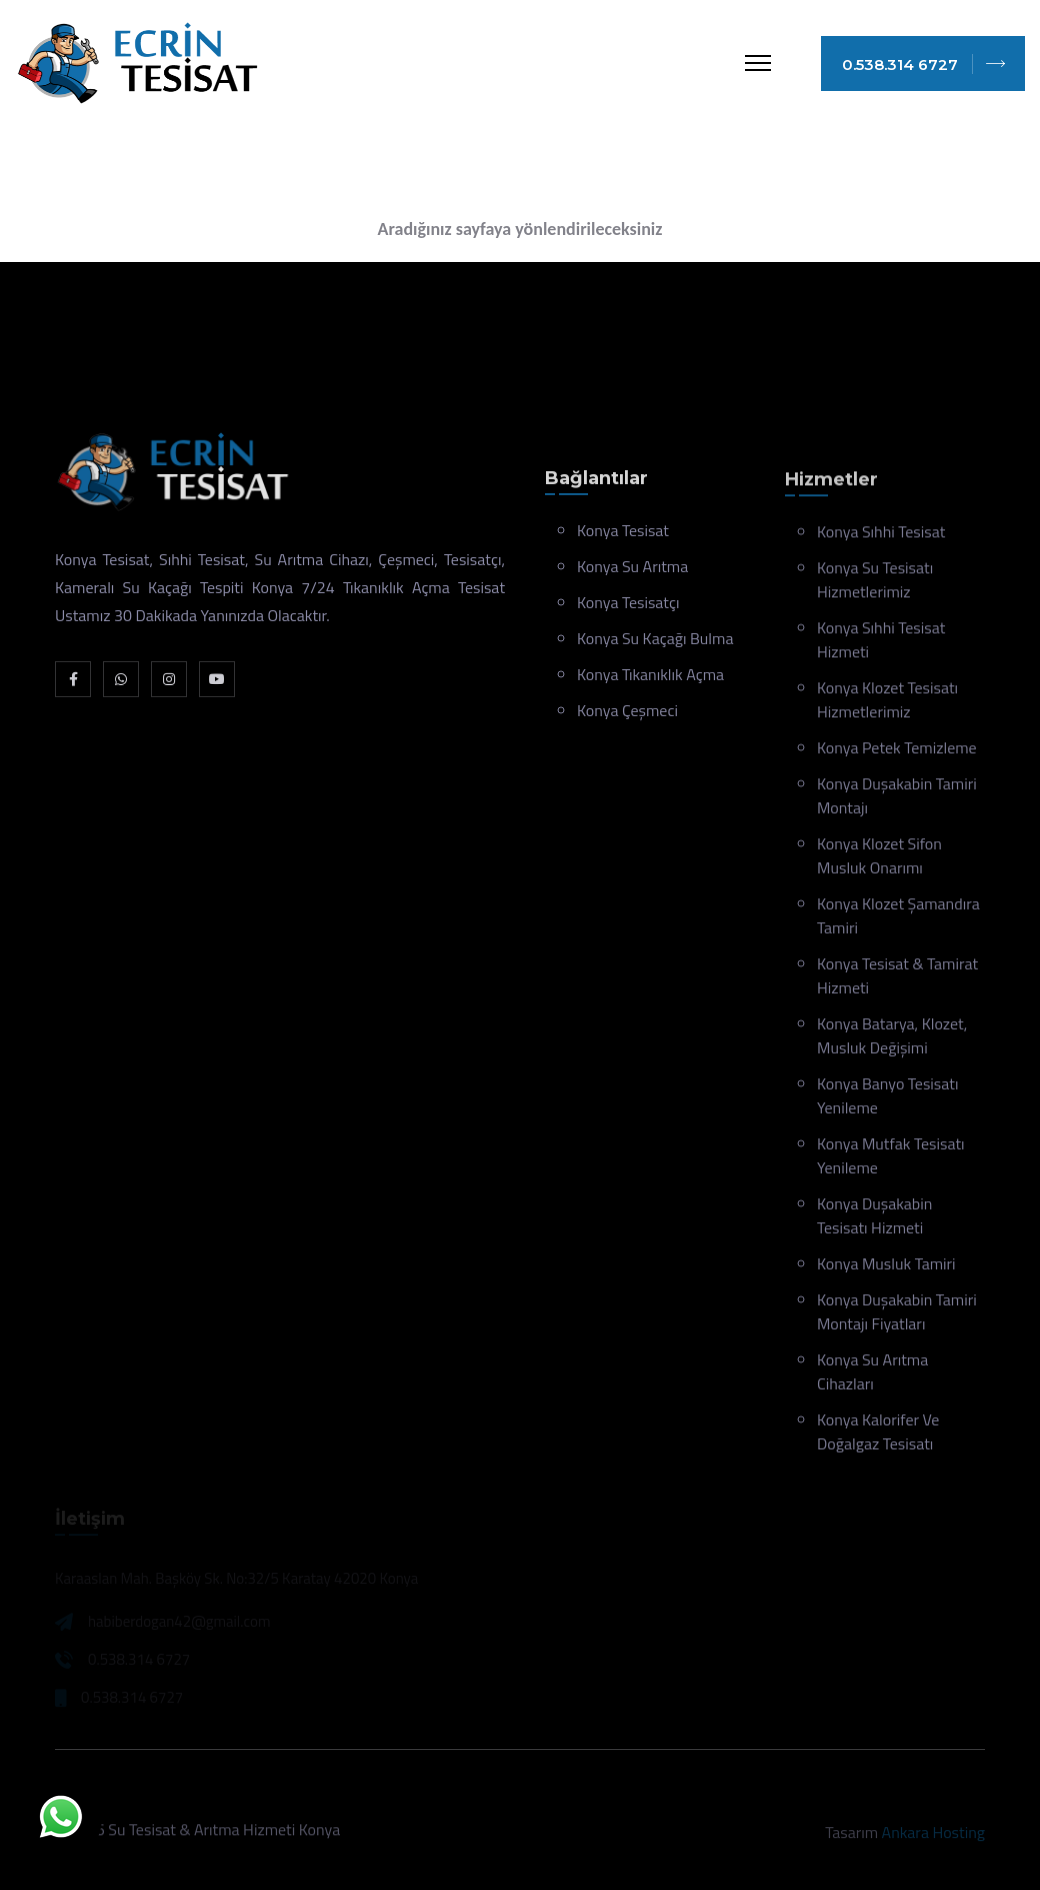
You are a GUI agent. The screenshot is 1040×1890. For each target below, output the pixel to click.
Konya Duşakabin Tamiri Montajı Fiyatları (897, 1315)
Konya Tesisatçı (628, 605)
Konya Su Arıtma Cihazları (872, 1375)
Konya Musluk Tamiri (886, 1267)
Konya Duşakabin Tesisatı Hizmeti (874, 1219)
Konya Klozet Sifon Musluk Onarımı (879, 859)
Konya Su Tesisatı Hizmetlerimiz (875, 583)
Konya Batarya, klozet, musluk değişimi (892, 1039)
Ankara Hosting (933, 1837)
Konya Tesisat (623, 533)
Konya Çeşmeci (627, 713)
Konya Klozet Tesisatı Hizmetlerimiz (887, 703)
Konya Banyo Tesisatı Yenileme (887, 1099)
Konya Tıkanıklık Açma (650, 677)
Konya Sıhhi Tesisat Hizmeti (881, 643)
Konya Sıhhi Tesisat (881, 535)
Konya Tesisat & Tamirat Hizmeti (897, 979)
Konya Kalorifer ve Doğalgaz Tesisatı (878, 1435)
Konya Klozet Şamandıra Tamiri (898, 919)
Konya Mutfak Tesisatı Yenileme (891, 1159)
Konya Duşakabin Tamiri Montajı (897, 799)
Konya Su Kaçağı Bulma (655, 641)
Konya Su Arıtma (632, 569)
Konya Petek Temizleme (897, 751)
